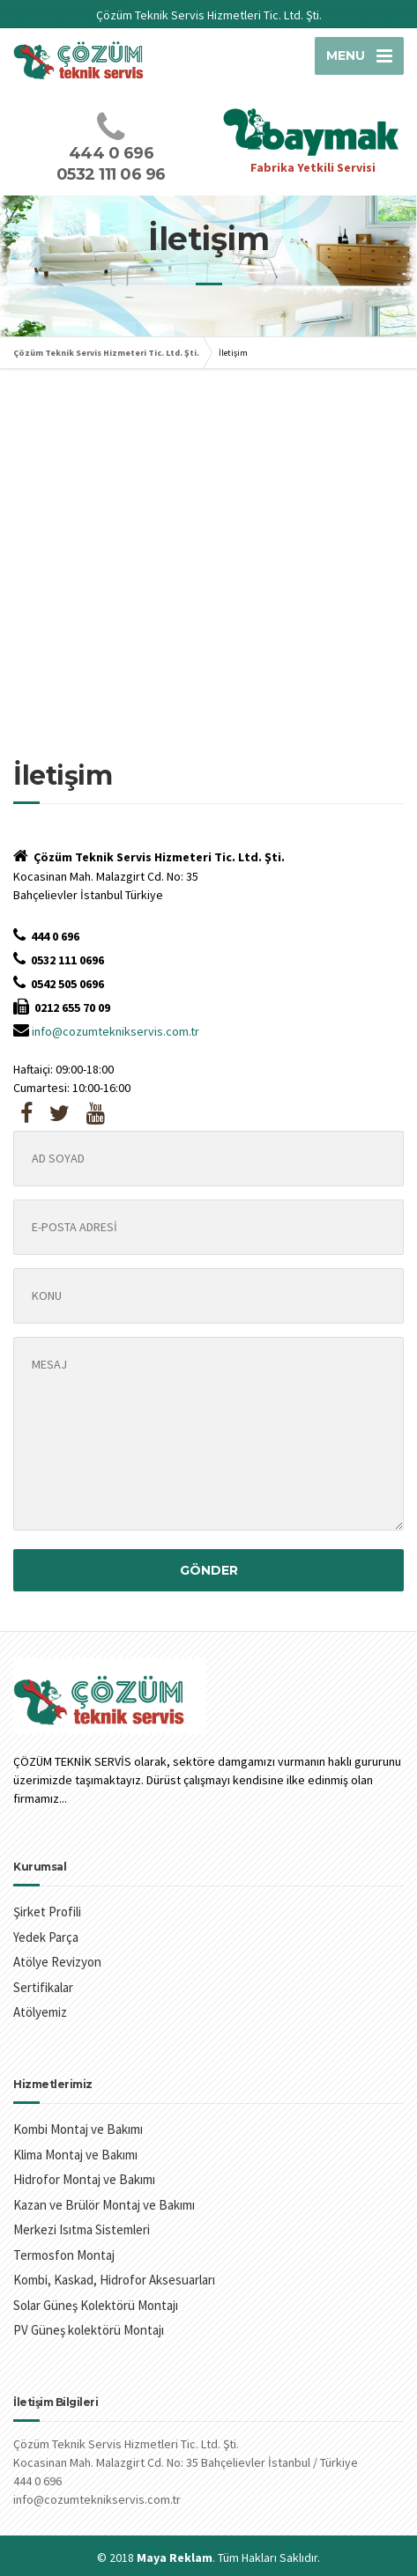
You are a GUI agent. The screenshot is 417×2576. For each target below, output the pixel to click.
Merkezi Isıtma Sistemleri (81, 2229)
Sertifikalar (43, 1987)
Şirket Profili (47, 1911)
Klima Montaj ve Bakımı (75, 2154)
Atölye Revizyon (57, 1961)
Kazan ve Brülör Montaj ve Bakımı (104, 2204)
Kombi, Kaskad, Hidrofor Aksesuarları (114, 2279)
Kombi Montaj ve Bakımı (78, 2129)
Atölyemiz (40, 2012)
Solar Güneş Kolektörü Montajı (95, 2305)
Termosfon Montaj (64, 2255)
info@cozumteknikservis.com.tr (115, 1031)
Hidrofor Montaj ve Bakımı (84, 2179)
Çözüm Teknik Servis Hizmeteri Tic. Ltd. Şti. (106, 352)
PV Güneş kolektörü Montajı (88, 2329)
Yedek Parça (45, 1937)
